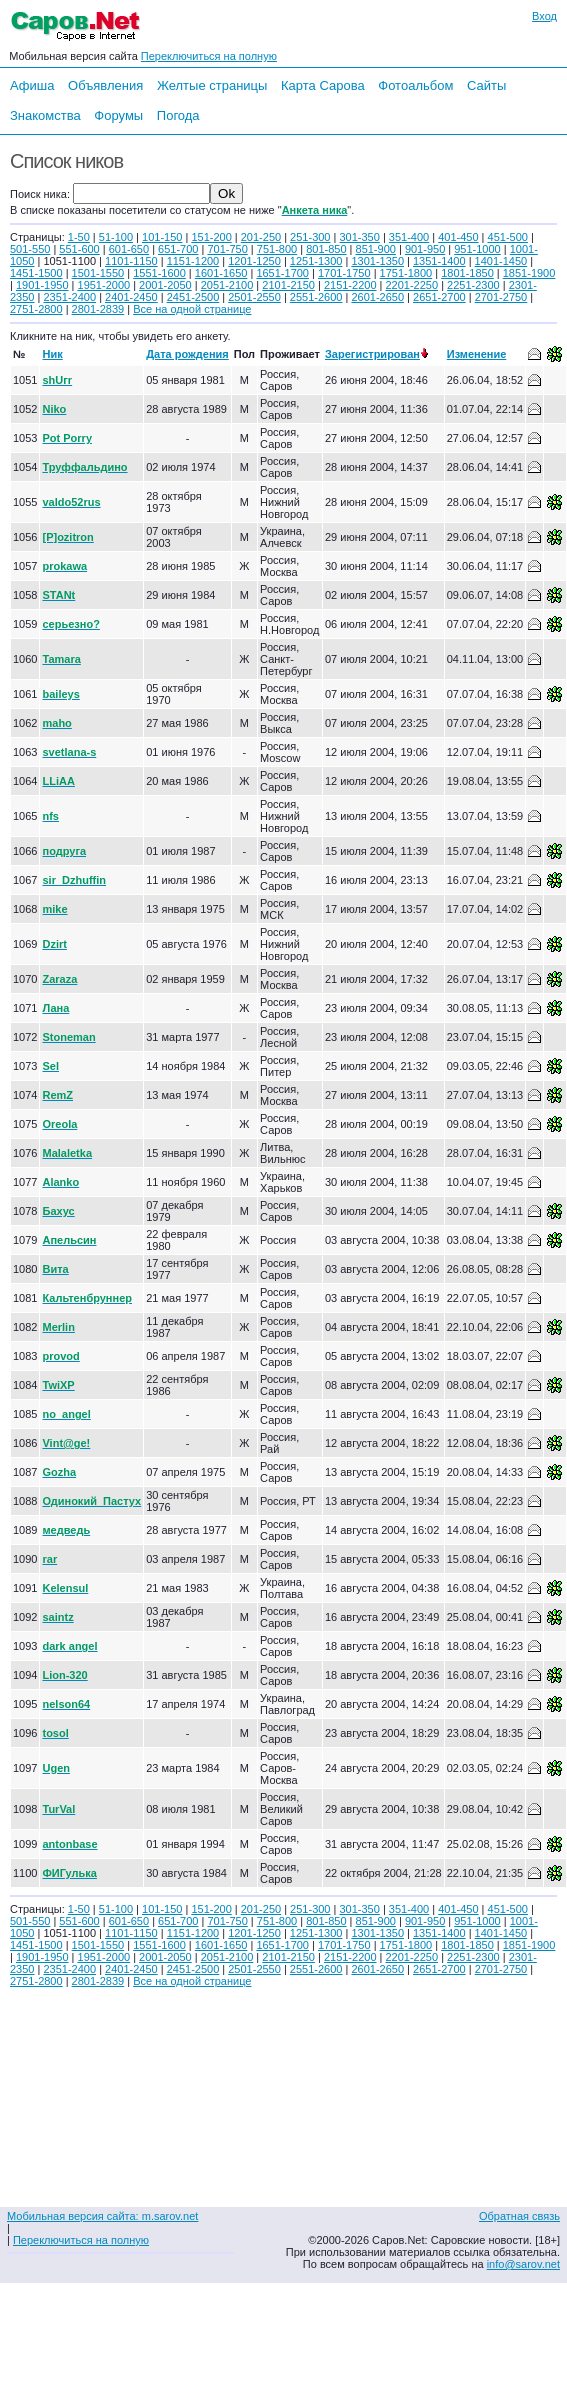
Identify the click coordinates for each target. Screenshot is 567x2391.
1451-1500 (36, 273)
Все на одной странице (192, 309)
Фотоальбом (415, 85)
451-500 (508, 237)
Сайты (486, 85)
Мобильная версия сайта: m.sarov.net (102, 2216)
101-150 (162, 237)
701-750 (227, 249)
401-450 (458, 237)
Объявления (105, 85)
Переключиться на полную (209, 56)
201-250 (261, 237)
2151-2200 (350, 285)
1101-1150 (131, 261)
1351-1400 (439, 261)
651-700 (178, 249)
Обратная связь (519, 2216)
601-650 (129, 249)
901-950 (425, 249)
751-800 (277, 249)
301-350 (359, 237)
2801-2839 (98, 309)
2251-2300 (473, 285)
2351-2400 (69, 297)
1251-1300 (316, 261)
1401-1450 (501, 261)
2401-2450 (131, 297)
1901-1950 (42, 285)
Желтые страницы (212, 85)
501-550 (30, 249)
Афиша (32, 85)
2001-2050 (165, 285)
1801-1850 (467, 273)
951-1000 (477, 249)
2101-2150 (288, 285)
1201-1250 (254, 261)
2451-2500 (193, 297)
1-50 (79, 237)
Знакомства (45, 115)
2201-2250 (411, 285)
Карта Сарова (323, 85)
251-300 (310, 237)
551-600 (79, 249)
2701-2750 (501, 297)
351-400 (409, 237)
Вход (544, 16)
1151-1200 (193, 261)
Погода (178, 115)
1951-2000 (104, 285)
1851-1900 (529, 273)
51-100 (116, 237)
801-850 (326, 249)
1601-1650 (221, 273)
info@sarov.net (523, 2264)
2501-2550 (254, 297)
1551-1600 (159, 273)
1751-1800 (406, 273)
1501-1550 (98, 273)
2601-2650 (377, 297)
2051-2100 (227, 285)
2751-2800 (36, 309)
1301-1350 (377, 261)
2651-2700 (439, 297)
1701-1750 (344, 273)
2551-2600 (316, 297)
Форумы (118, 115)
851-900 (376, 249)
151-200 (211, 237)
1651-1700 (282, 273)
